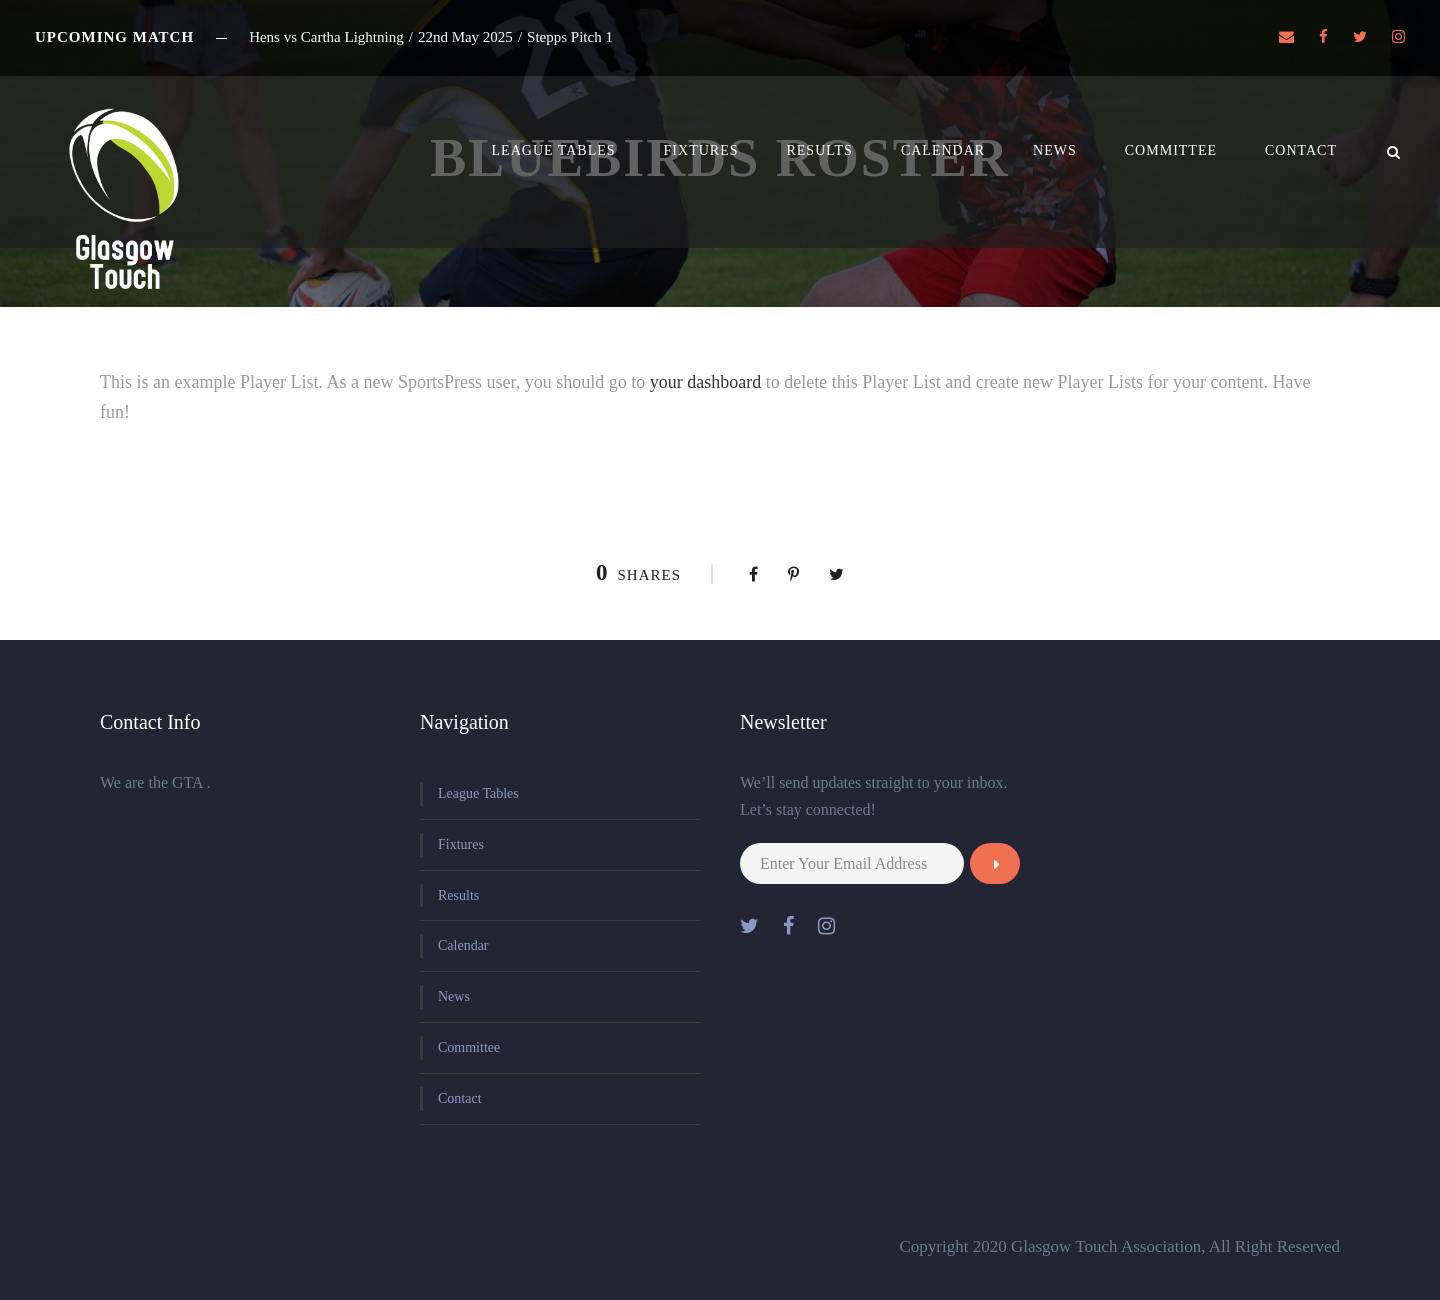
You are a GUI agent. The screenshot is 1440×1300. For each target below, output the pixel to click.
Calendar (943, 150)
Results (819, 150)
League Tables (554, 150)
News (1055, 150)
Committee (1171, 150)
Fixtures (701, 150)
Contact (1301, 150)
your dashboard (705, 382)
